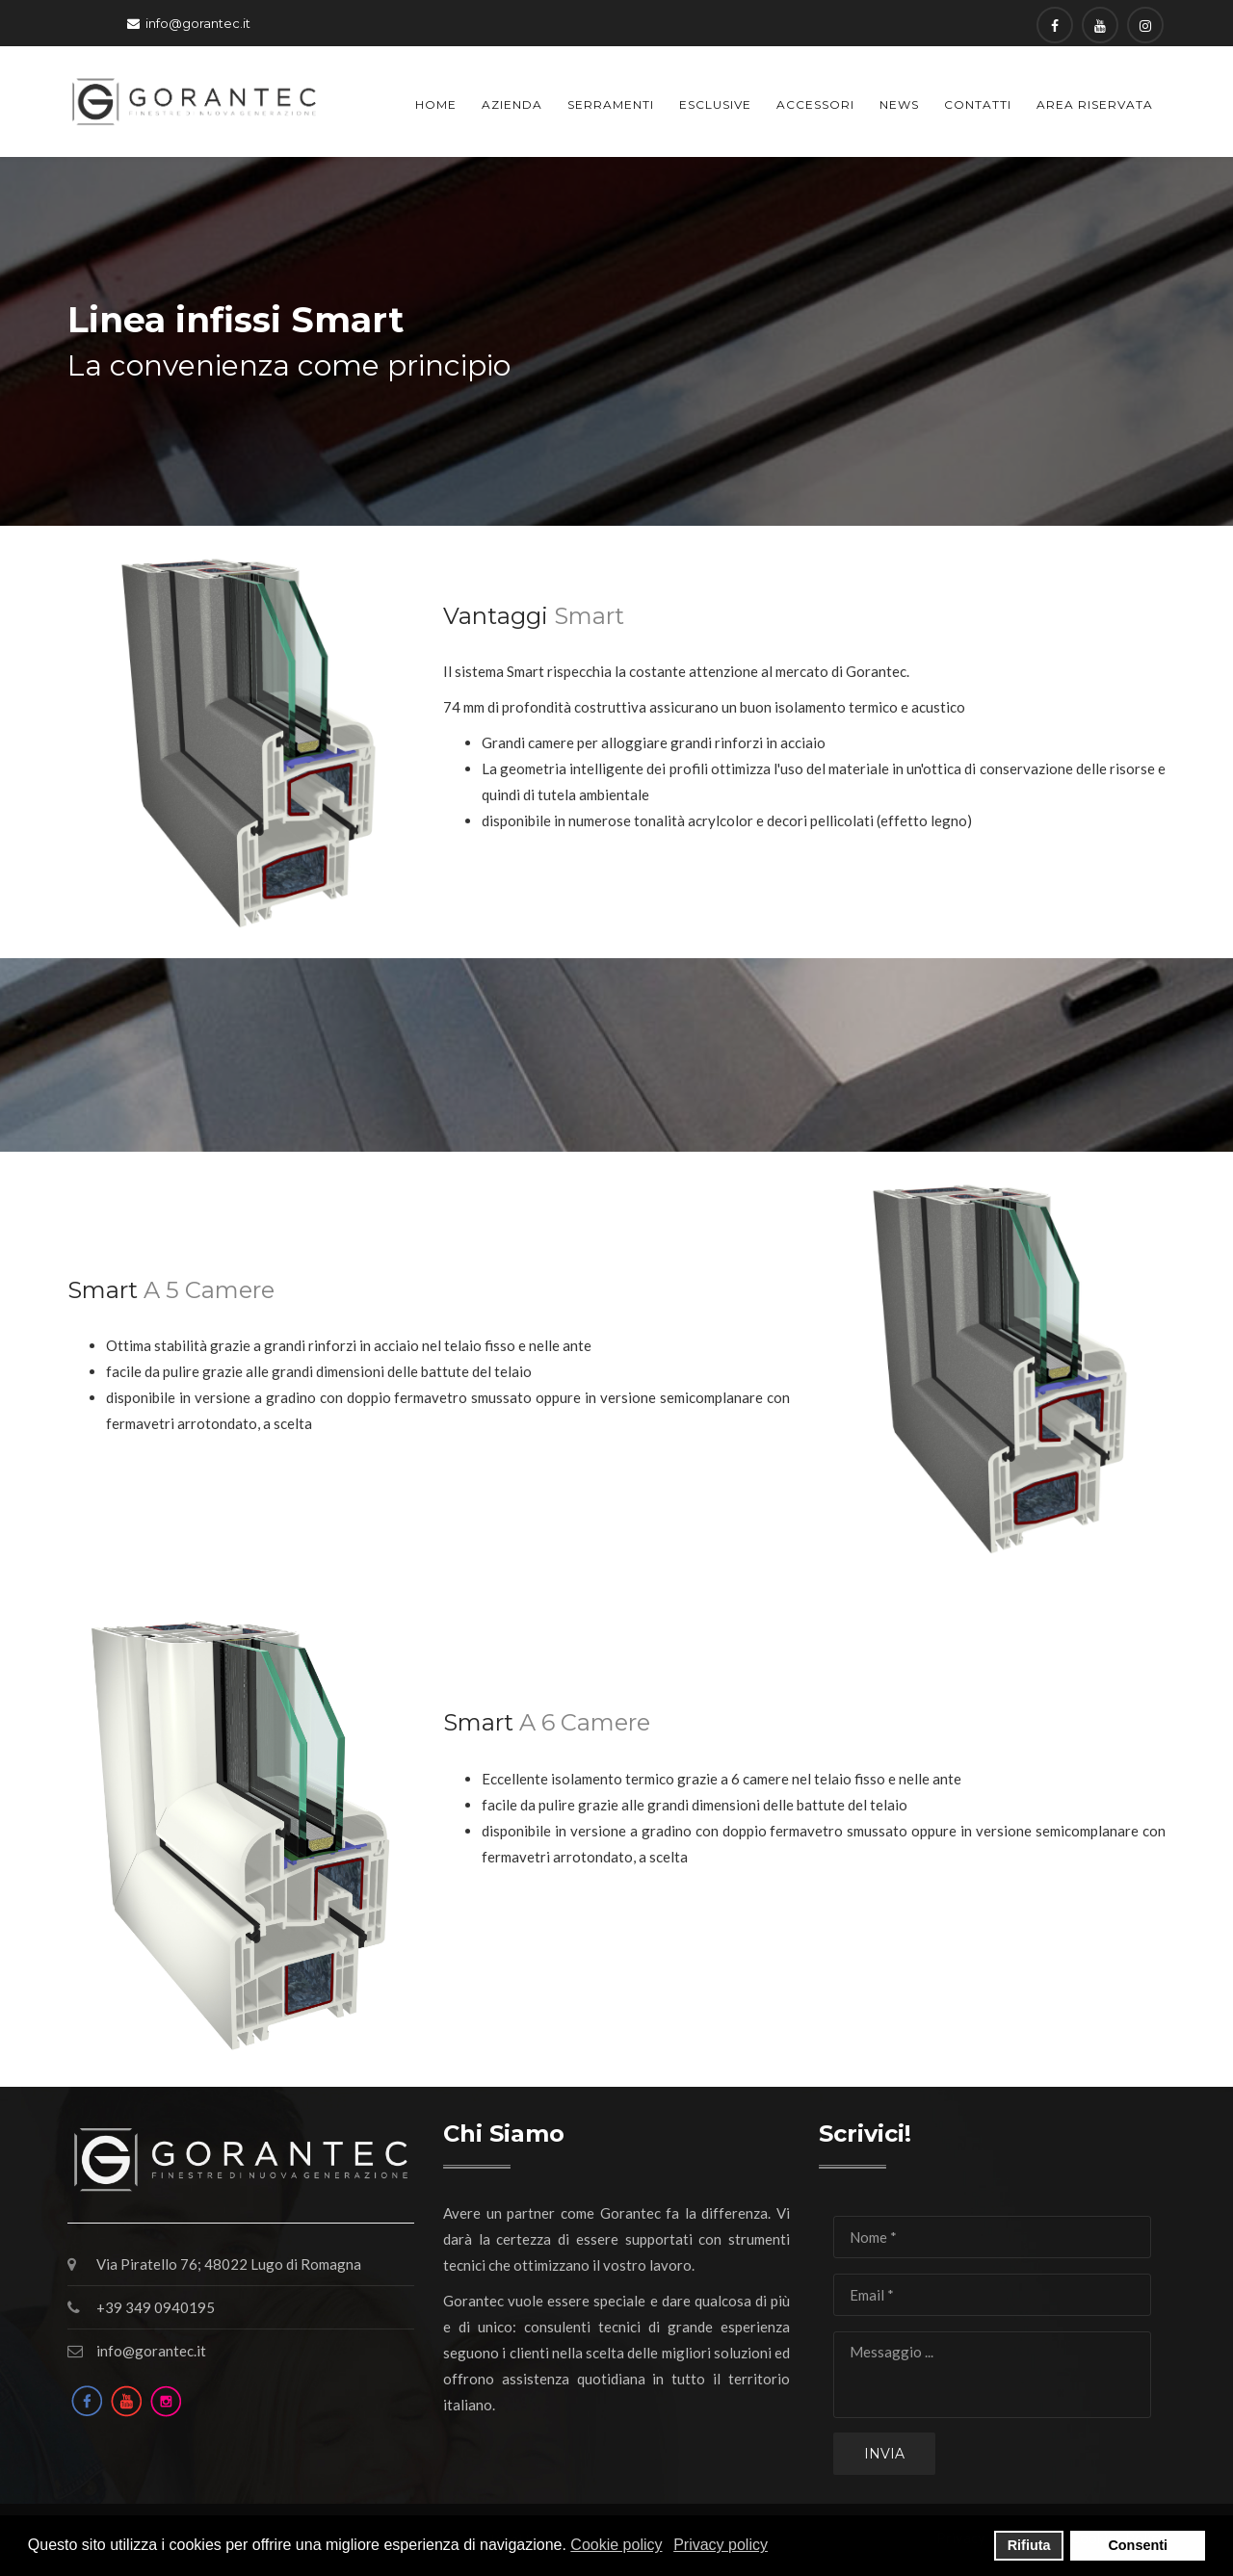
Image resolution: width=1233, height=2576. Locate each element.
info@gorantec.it (197, 23)
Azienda (512, 104)
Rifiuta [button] (1029, 2545)
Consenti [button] (1137, 2545)
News (899, 104)
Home (436, 104)
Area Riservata (1094, 104)
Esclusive (715, 104)
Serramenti (610, 104)
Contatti (977, 104)
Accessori (815, 104)
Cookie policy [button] (616, 2545)
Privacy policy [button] (720, 2545)
